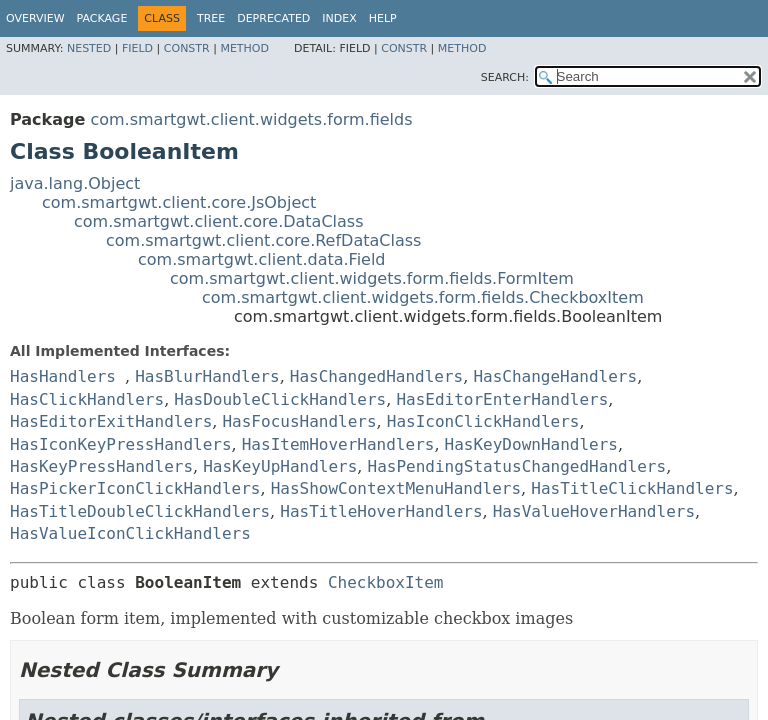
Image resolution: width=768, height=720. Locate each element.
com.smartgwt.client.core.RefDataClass (263, 240)
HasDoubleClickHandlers (280, 399)
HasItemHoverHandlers (338, 444)
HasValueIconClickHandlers (130, 533)
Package (102, 18)
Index (339, 18)
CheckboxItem (386, 582)
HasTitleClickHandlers (632, 488)
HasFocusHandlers (299, 421)
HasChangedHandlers (376, 376)
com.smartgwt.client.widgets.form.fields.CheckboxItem (423, 297)
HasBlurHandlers (207, 376)
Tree (211, 18)
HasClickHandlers (87, 399)
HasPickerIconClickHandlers (135, 488)
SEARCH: (505, 77)
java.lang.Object (75, 183)
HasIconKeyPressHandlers (121, 444)
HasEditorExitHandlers (111, 421)
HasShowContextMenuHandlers (396, 488)
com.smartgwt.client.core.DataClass (219, 221)
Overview (35, 18)
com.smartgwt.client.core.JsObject (179, 202)
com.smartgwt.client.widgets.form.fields (251, 119)
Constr (187, 48)
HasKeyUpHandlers (280, 466)
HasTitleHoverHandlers (381, 511)
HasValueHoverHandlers (594, 511)
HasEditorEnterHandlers (502, 399)
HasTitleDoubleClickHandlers (140, 511)
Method (244, 48)
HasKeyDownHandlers (531, 444)
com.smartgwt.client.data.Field (262, 259)
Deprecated (273, 18)
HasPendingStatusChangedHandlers (517, 466)
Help (383, 18)
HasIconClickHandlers (483, 421)
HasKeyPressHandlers (101, 466)
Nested (89, 48)
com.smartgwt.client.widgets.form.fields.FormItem (372, 278)
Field (137, 48)
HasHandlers (63, 376)
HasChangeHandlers (555, 376)
